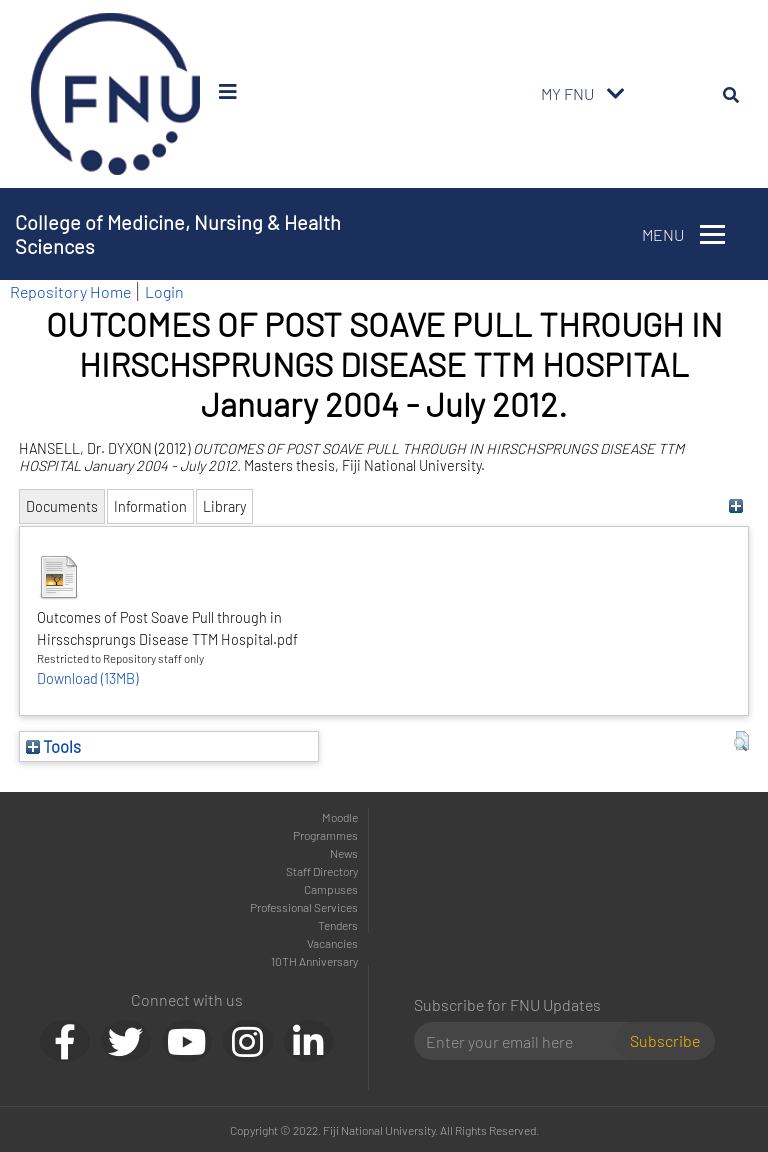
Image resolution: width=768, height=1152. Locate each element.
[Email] (522, 1041)
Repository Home (70, 291)
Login (164, 291)
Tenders (338, 925)
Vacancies (332, 943)
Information (150, 506)
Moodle (340, 817)
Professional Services (304, 907)
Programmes (325, 835)
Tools (53, 746)
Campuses (331, 889)
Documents (62, 506)
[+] (736, 506)
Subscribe (665, 1040)
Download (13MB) (87, 678)
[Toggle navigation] (616, 94)
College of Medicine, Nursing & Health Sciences (178, 234)
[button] (741, 741)
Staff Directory (322, 871)
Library (224, 506)
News (344, 853)
